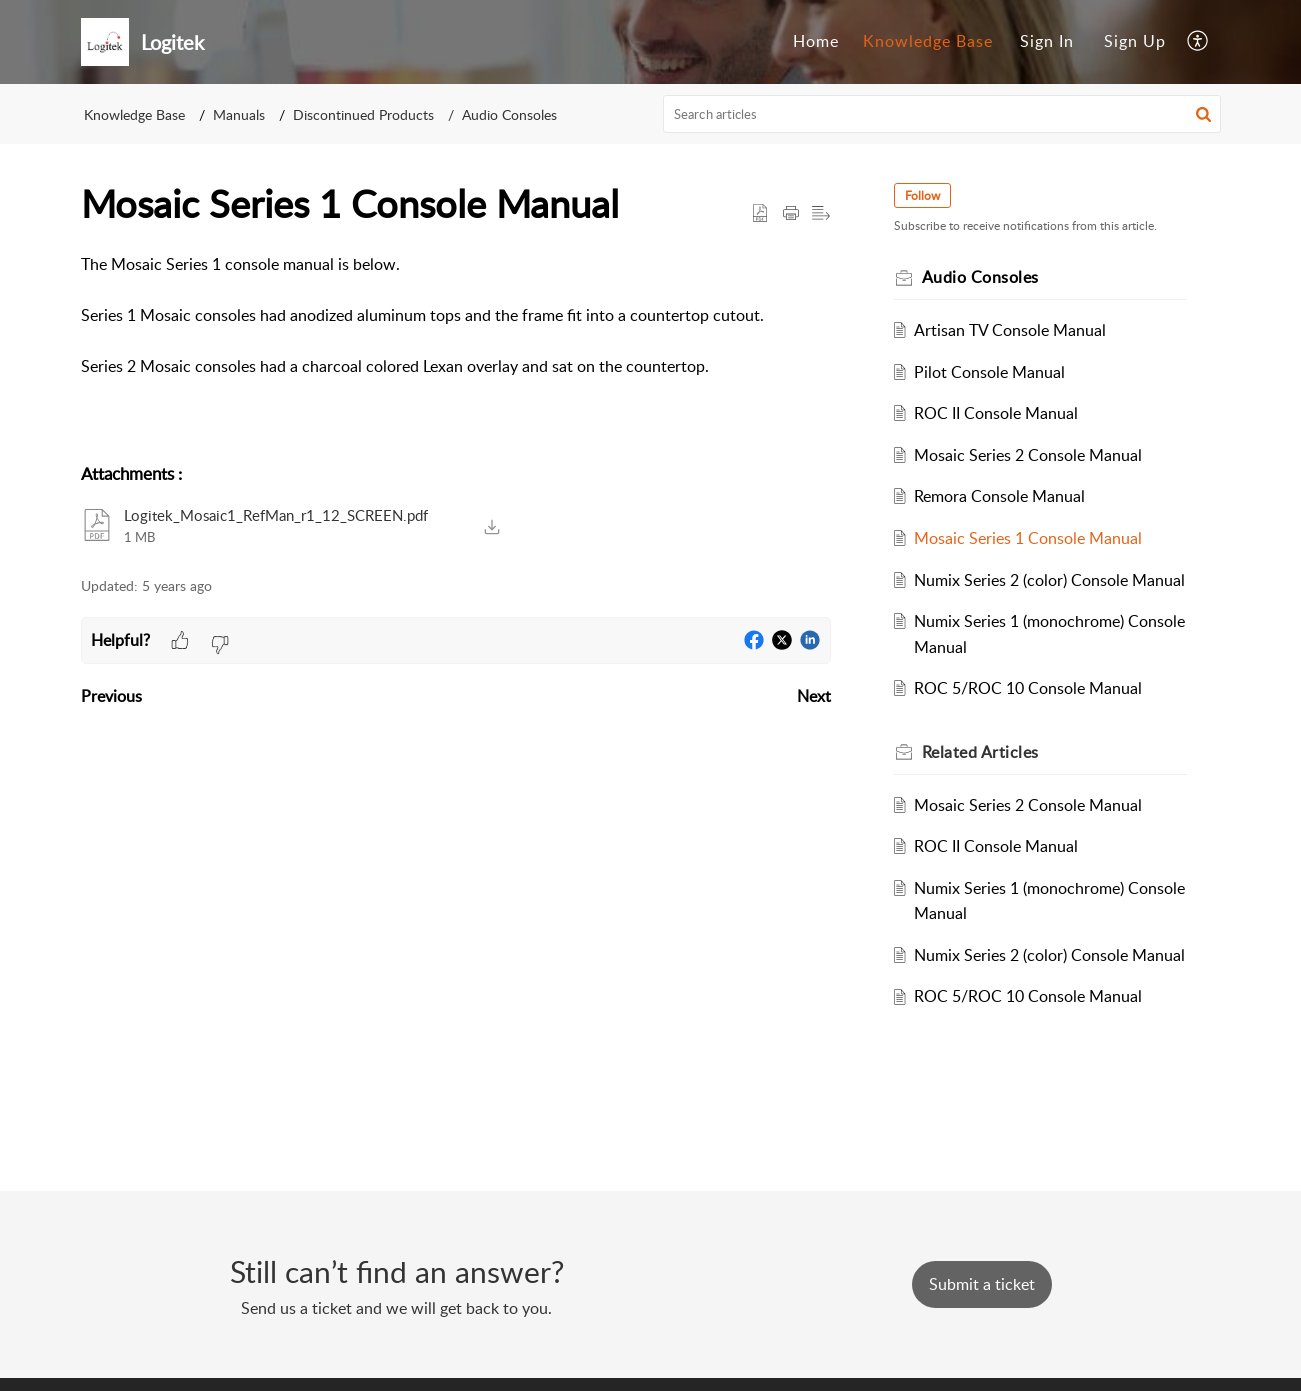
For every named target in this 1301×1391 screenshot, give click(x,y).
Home (816, 41)
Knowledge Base (928, 41)
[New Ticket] (982, 1284)
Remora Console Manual (1000, 496)
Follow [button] (923, 195)
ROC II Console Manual (997, 413)
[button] (1198, 42)
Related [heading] (981, 752)
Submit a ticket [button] (982, 1284)
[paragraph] (456, 316)
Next (814, 696)
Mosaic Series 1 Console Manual (1029, 538)
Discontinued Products (363, 114)
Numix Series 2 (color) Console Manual (1050, 580)
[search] (942, 114)
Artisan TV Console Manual (1011, 330)
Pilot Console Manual (990, 372)
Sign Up (1135, 41)
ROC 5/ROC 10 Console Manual (1029, 688)
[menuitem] (816, 42)
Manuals (239, 114)
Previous (111, 696)
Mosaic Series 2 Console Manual (1029, 455)
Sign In (1047, 41)
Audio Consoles (509, 114)
